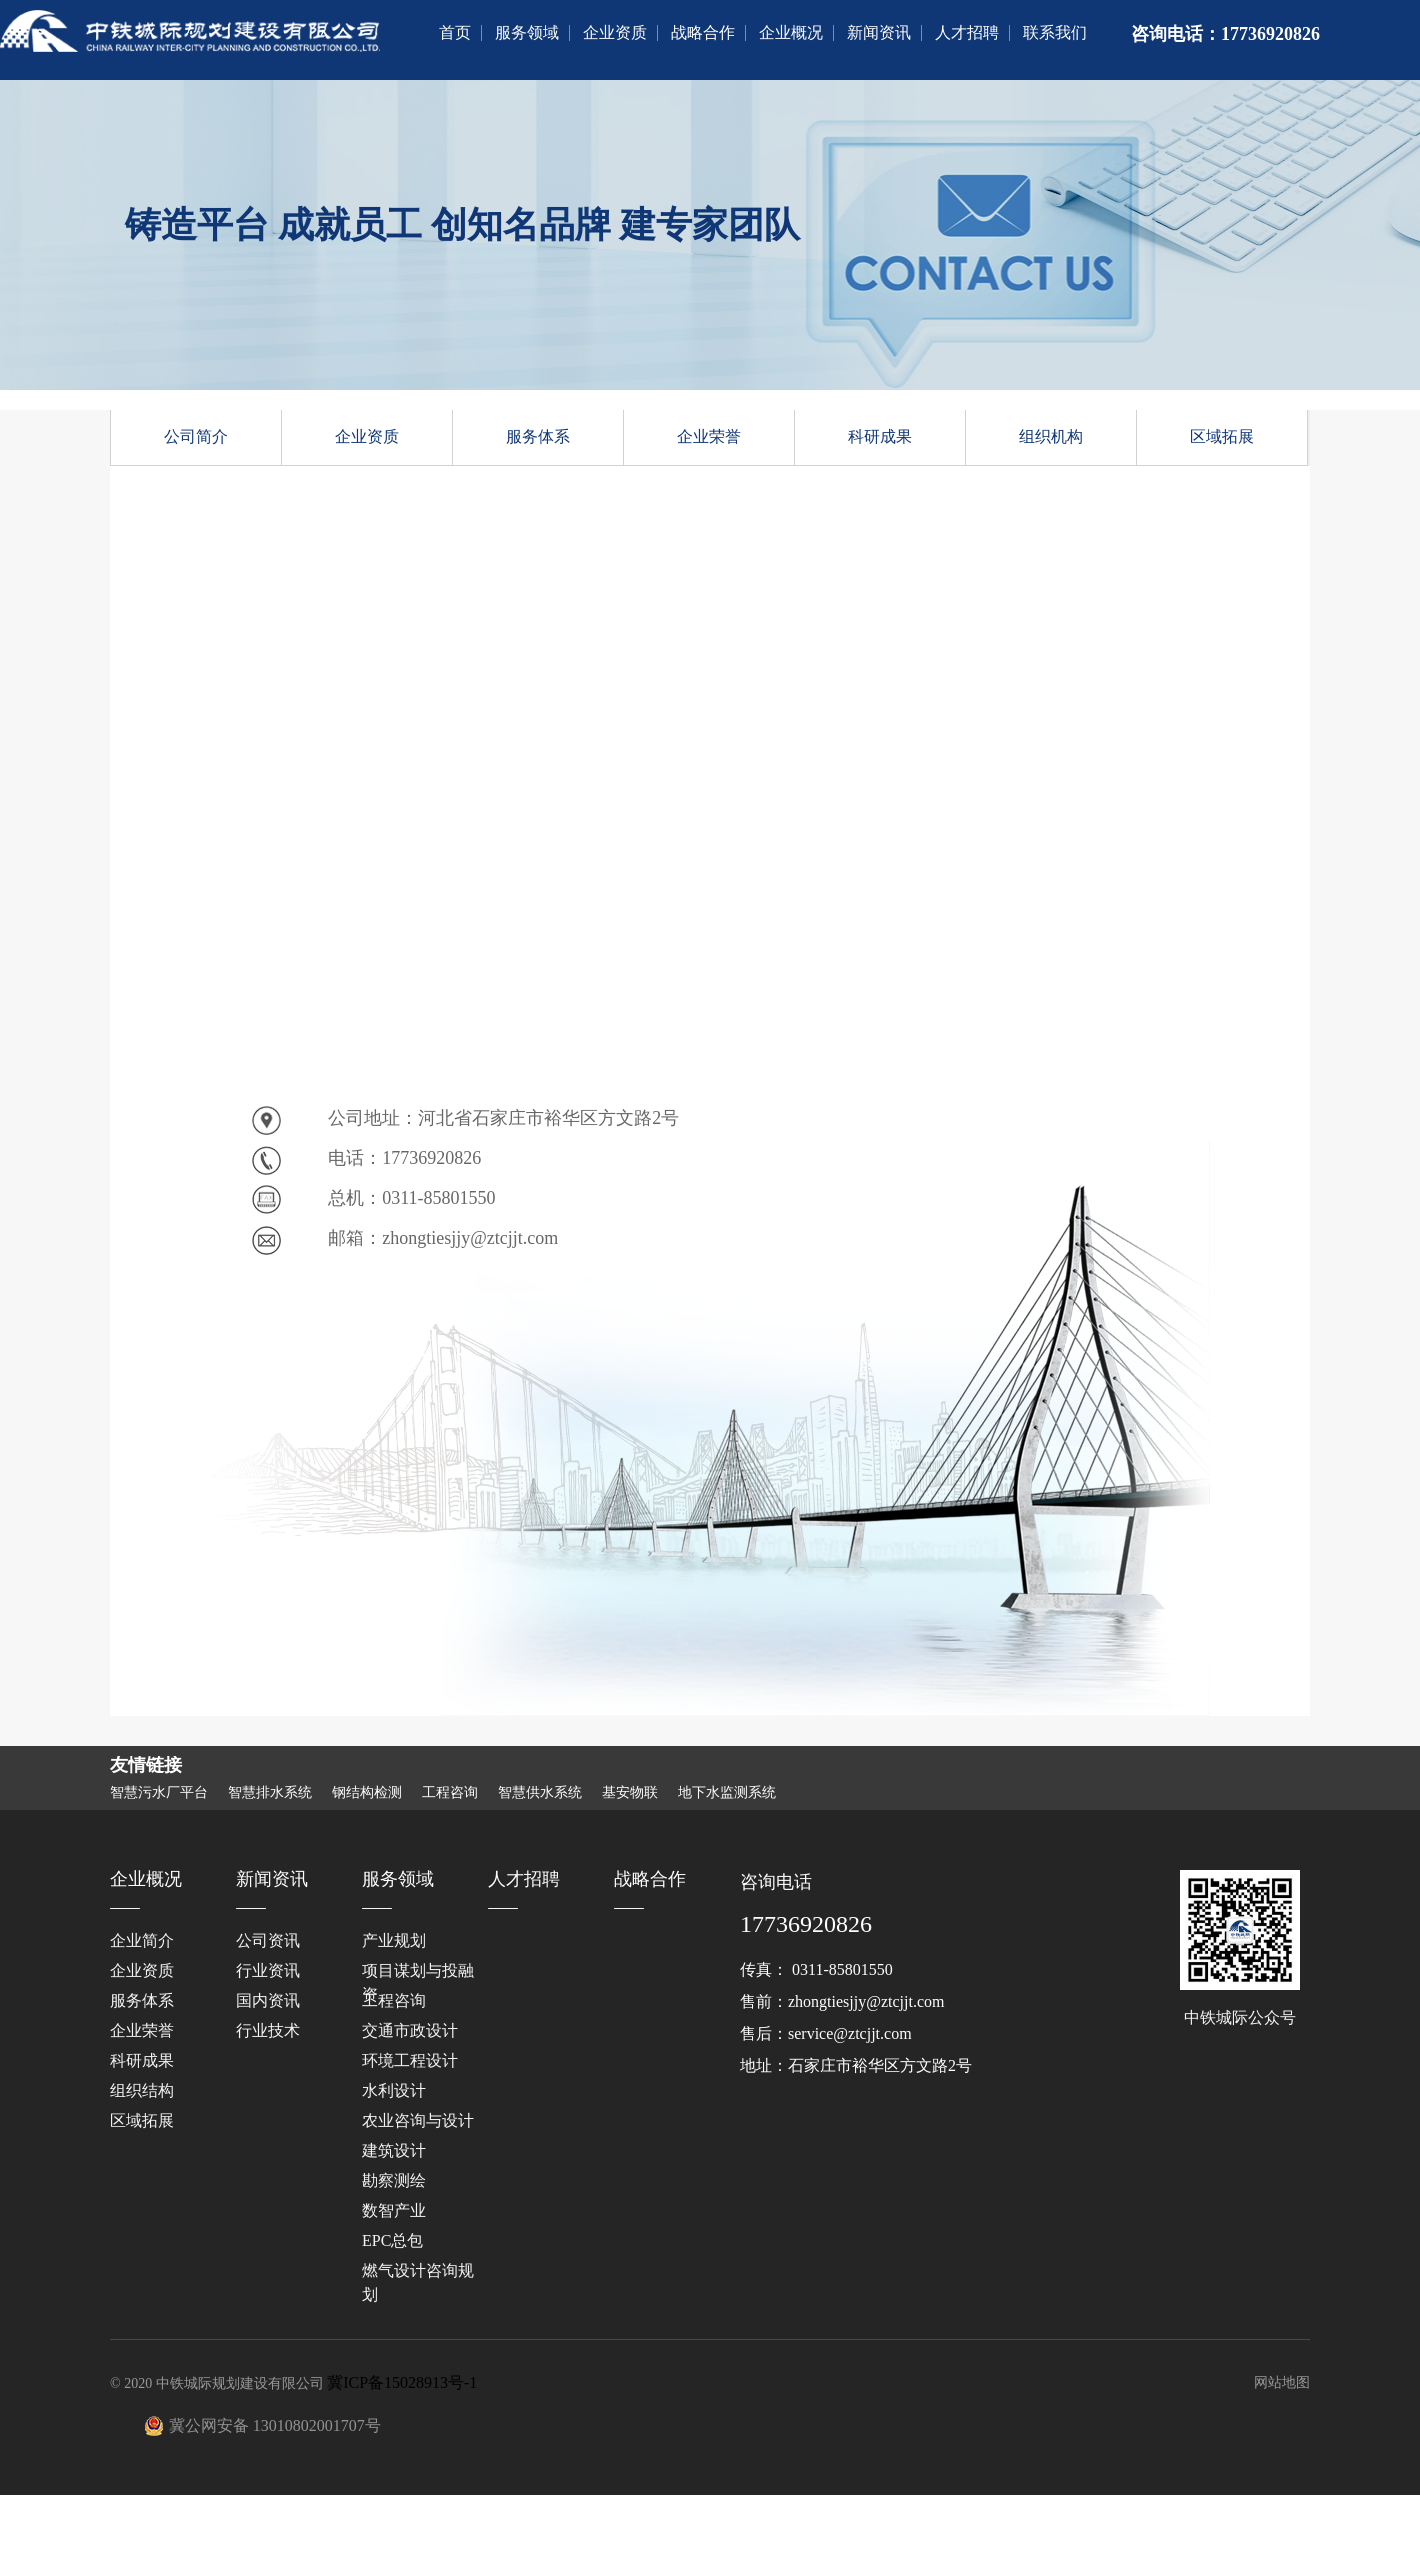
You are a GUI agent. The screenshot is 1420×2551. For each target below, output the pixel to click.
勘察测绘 (394, 2180)
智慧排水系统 (270, 1793)
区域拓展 (1222, 436)
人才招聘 (967, 32)
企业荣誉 (709, 436)
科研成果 (880, 436)
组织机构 (1051, 436)
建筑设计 (394, 2150)
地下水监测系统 (727, 1793)
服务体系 (538, 436)
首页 (455, 32)
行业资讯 (268, 1970)
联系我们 (1055, 32)
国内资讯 (268, 2000)
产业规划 (394, 1940)
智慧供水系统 (540, 1793)
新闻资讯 (879, 32)
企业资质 (615, 32)
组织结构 (142, 2090)
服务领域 (527, 32)
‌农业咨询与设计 (418, 2120)
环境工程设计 (410, 2060)
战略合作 (703, 32)
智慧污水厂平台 (159, 1793)
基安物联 (630, 1793)
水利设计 (394, 2090)
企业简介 (142, 1940)
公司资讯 (268, 1940)
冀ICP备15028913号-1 (402, 2382)
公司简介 (196, 436)
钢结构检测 (367, 1793)
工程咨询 (450, 1793)
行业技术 (268, 2030)
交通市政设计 (410, 2030)
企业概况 (791, 32)
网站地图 (1282, 2382)
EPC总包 (392, 2240)
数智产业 (394, 2210)
